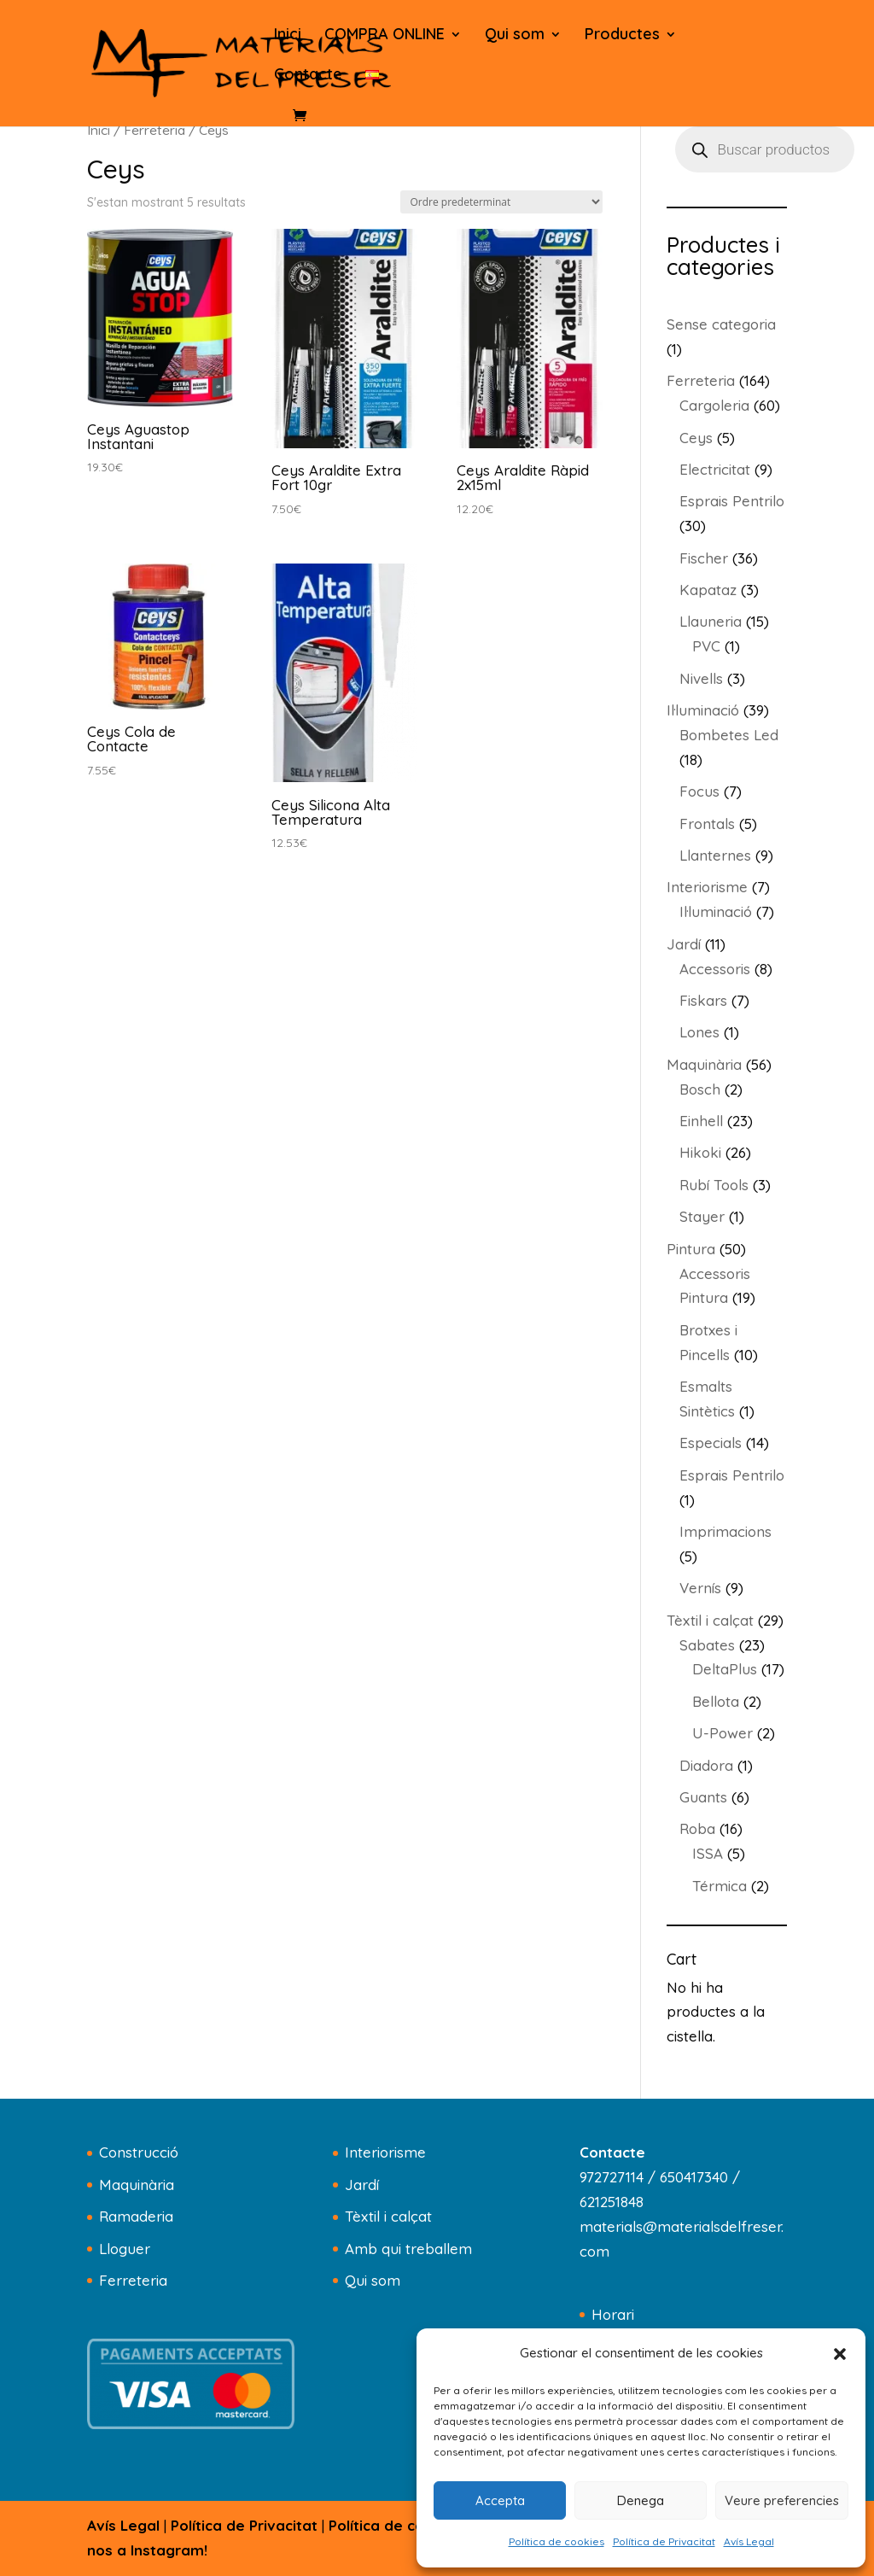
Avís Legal (749, 2541)
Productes (622, 36)
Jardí (362, 2184)
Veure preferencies (782, 2500)
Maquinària (136, 2184)
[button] (839, 2354)
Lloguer (124, 2249)
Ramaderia (136, 2216)
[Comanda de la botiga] (501, 201)
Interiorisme (385, 2152)
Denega (640, 2500)
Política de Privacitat (664, 2541)
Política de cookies (556, 2541)
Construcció (138, 2152)
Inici (287, 36)
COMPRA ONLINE (384, 36)
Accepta (500, 2500)
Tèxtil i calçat (388, 2216)
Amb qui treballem (408, 2249)
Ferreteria (154, 129)
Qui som (515, 36)
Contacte (308, 76)
